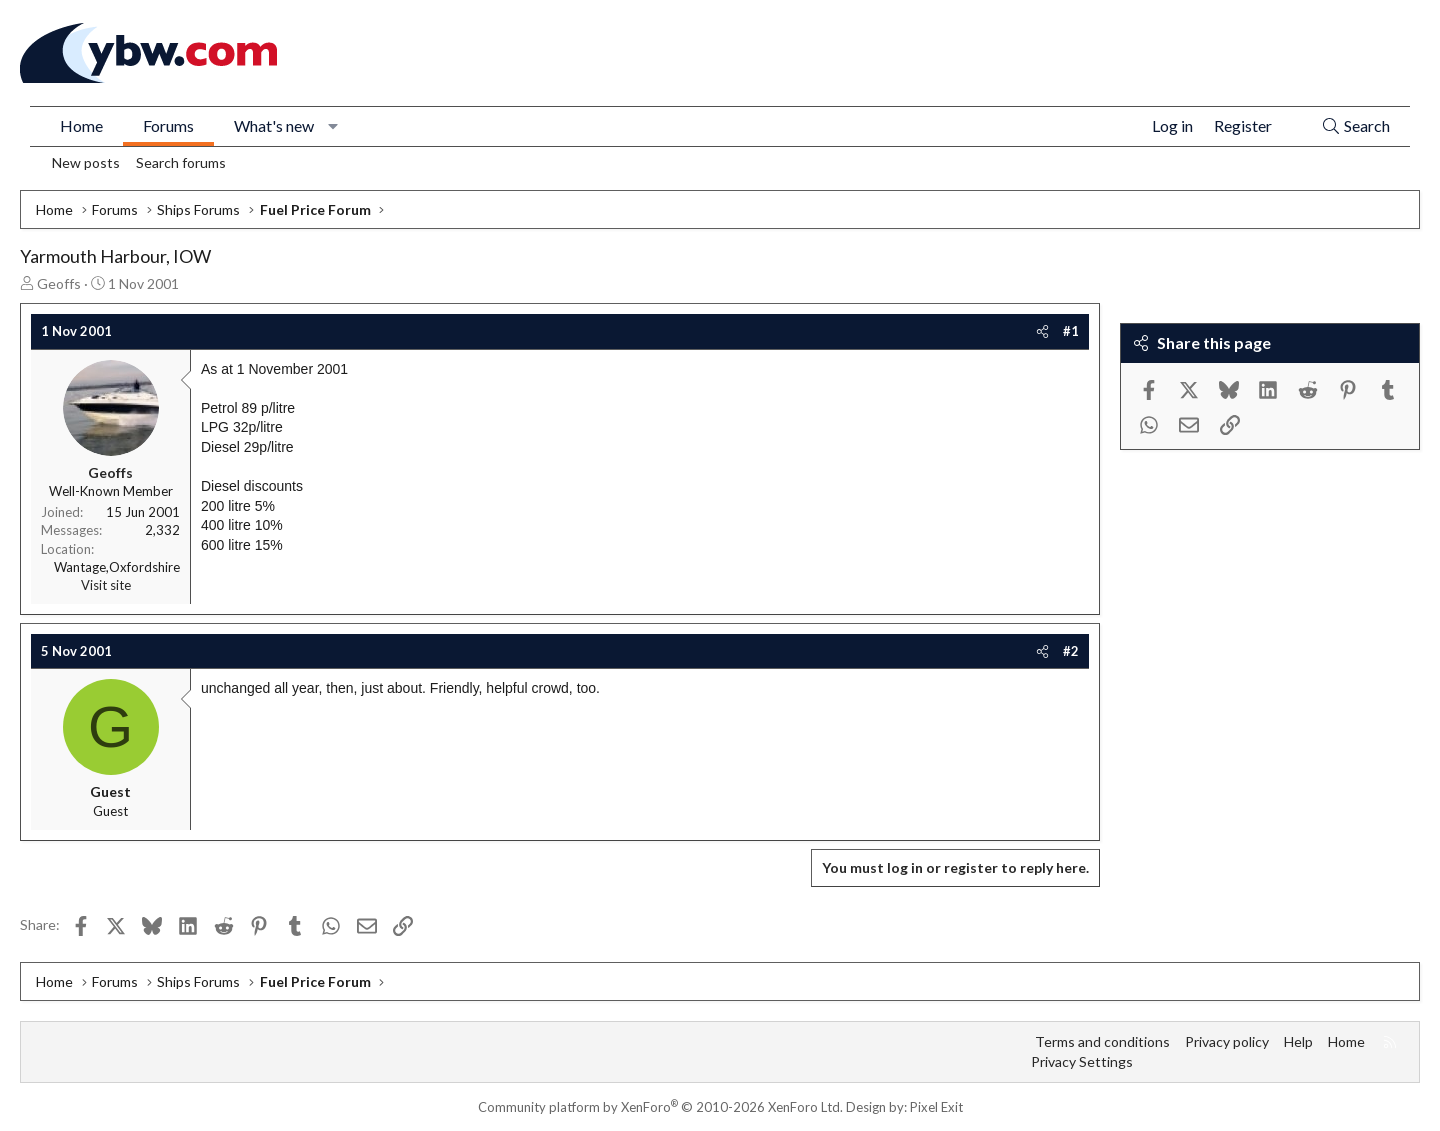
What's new (274, 125)
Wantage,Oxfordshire (117, 567)
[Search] (1355, 126)
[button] (333, 126)
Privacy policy (1227, 1041)
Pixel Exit (936, 1107)
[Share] (1042, 331)
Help (1298, 1041)
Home (81, 125)
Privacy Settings (1082, 1061)
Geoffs (59, 283)
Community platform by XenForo (660, 1107)
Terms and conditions (1102, 1041)
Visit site (106, 585)
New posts (86, 162)
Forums (168, 125)
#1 (1071, 331)
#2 (1071, 651)
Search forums (181, 162)
